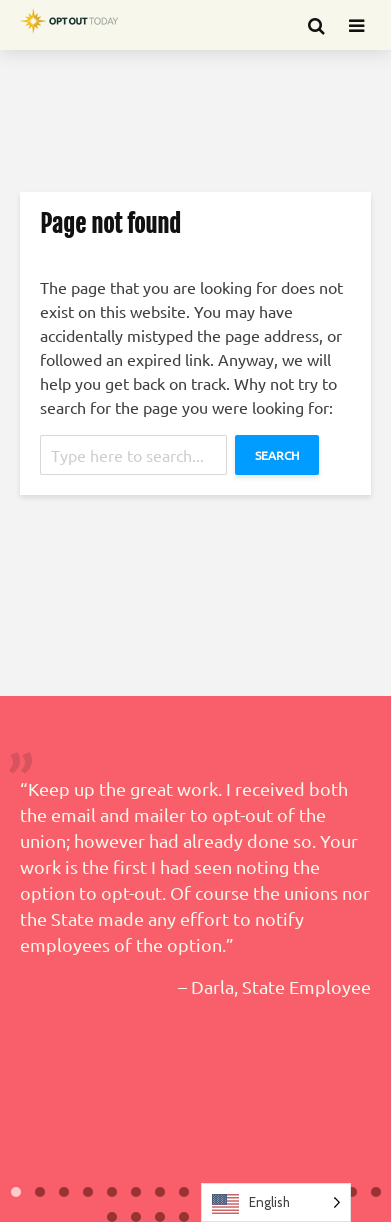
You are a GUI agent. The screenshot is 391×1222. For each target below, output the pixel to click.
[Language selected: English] (276, 1202)
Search (277, 455)
